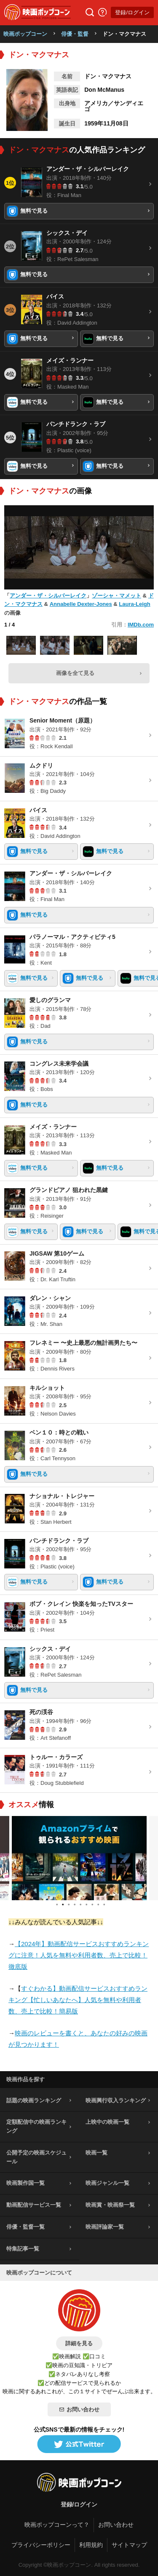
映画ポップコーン (25, 34)
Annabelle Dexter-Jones (81, 604)
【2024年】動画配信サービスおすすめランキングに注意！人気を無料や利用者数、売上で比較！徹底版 (78, 1955)
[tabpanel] (79, 1858)
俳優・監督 (74, 34)
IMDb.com (141, 624)
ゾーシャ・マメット (116, 595)
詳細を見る (79, 2343)
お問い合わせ (79, 2409)
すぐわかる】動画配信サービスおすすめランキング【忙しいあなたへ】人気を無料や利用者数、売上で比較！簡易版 (77, 2000)
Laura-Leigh (134, 604)
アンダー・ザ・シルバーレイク (48, 595)
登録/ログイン (132, 12)
